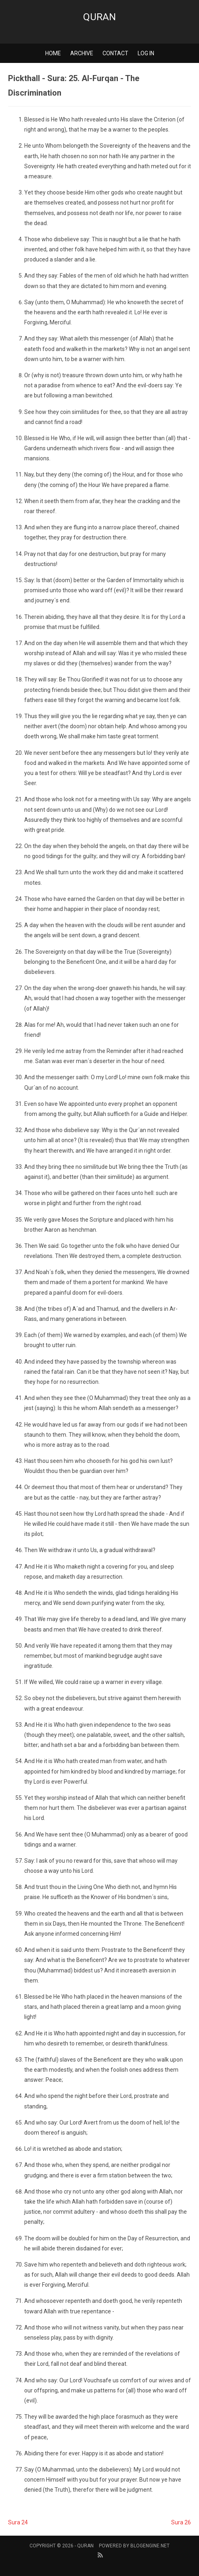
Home (53, 53)
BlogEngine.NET (150, 2546)
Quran (99, 17)
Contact (115, 53)
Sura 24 (18, 2522)
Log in (146, 53)
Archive (81, 53)
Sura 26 (181, 2522)
